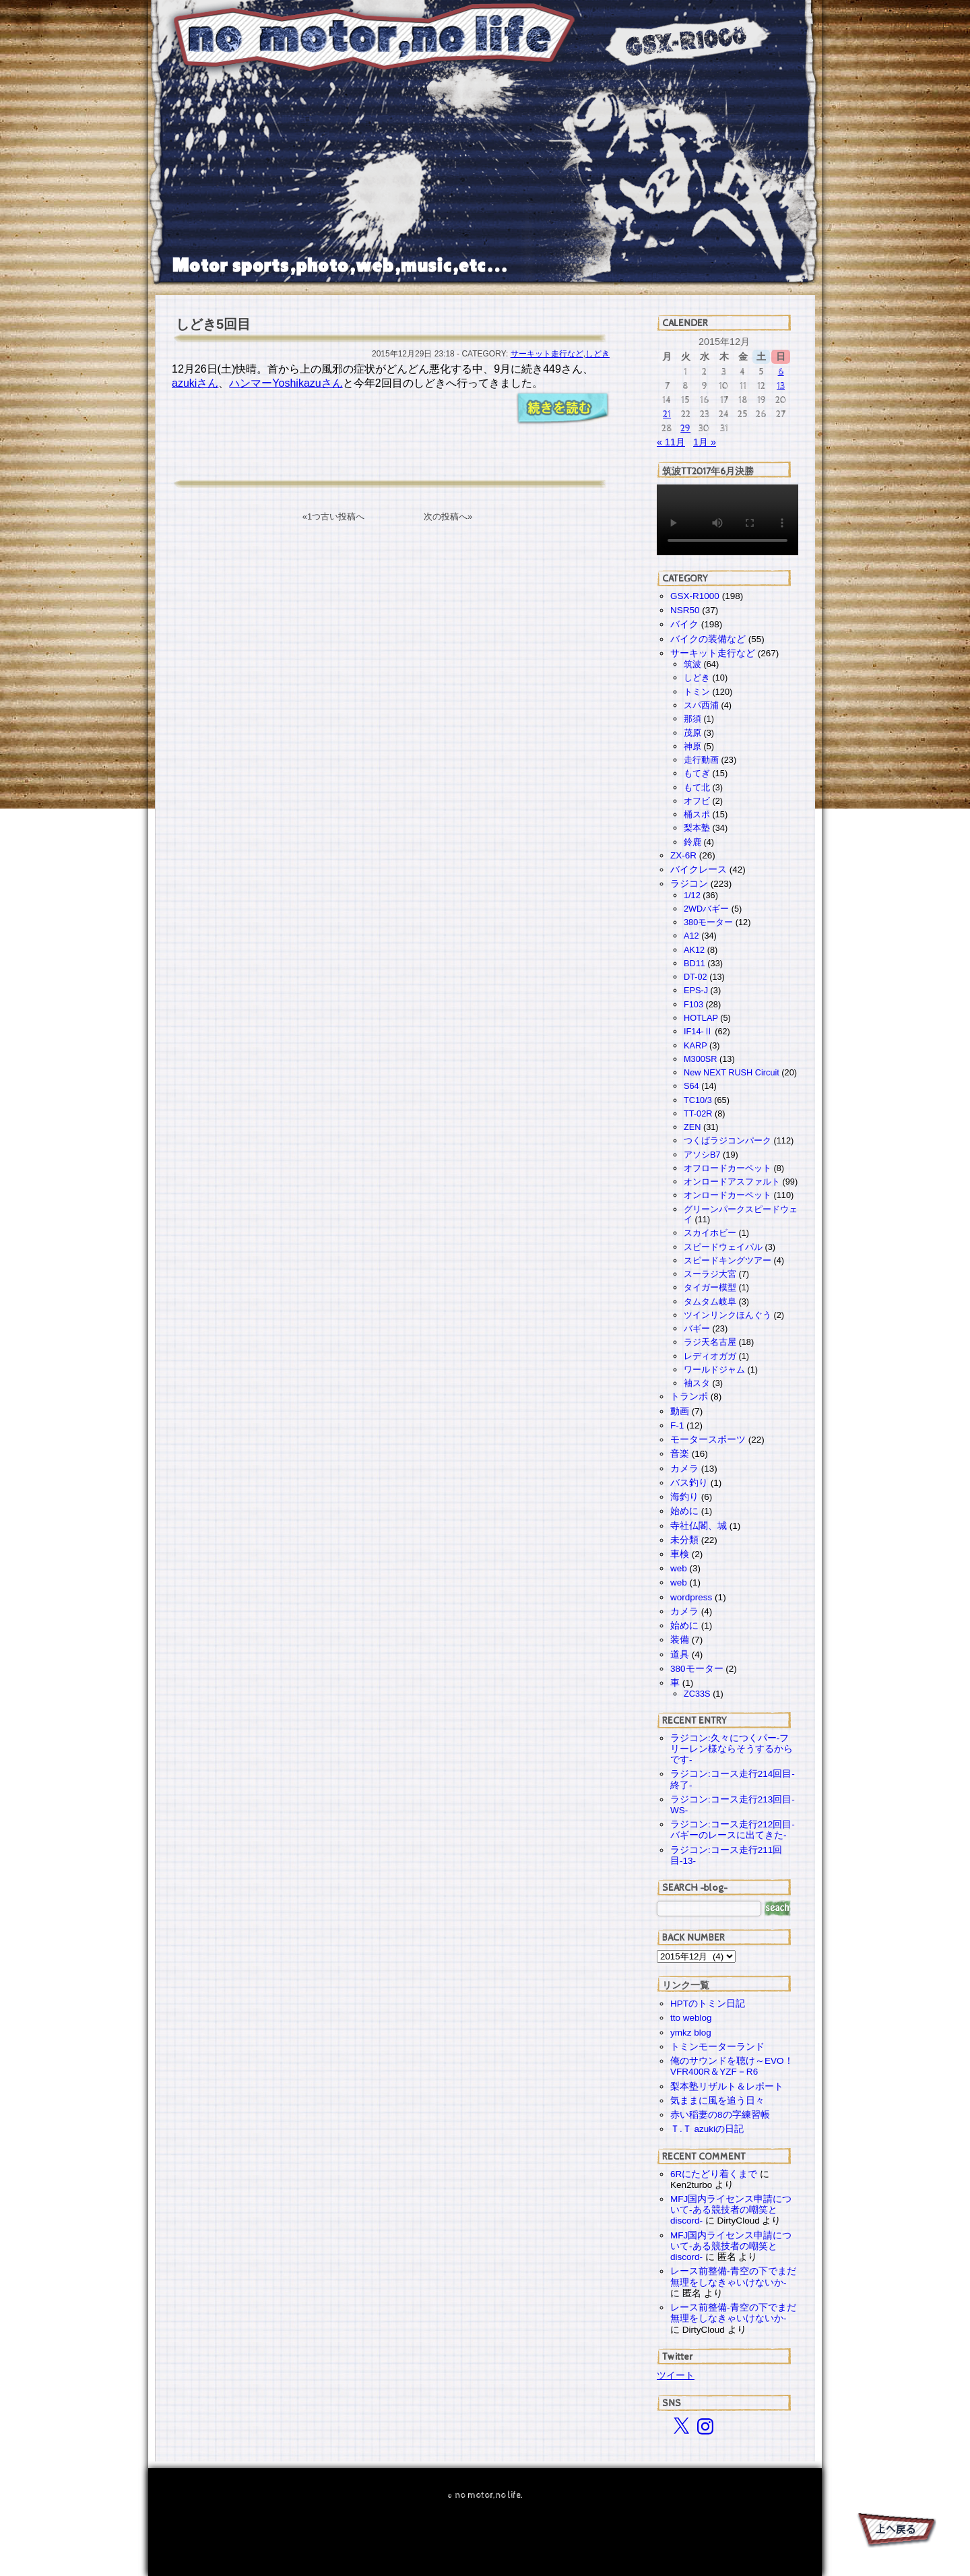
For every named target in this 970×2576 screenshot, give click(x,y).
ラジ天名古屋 (710, 1342)
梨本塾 (697, 828)
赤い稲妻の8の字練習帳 (720, 2115)
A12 (691, 936)
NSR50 (685, 610)
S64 (691, 1086)
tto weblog (691, 2018)
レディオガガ (710, 1356)
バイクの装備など (708, 639)
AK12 (694, 950)
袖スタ (697, 1383)
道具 (679, 1655)
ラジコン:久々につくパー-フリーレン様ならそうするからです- (731, 1749)
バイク (684, 624)
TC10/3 (698, 1100)
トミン (697, 692)
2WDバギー (706, 909)
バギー (697, 1328)
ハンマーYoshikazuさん (285, 383)
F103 (693, 1004)
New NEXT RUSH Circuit (731, 1072)
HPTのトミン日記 (707, 2004)
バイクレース (698, 870)
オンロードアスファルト (732, 1181)
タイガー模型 (710, 1287)
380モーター (708, 922)
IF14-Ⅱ (698, 1031)
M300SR (700, 1059)
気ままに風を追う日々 (717, 2101)
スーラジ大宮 (710, 1274)
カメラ (684, 1469)
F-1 (677, 1425)
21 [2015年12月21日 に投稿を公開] (667, 414)
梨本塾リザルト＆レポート (726, 2086)
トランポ (689, 1396)
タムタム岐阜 (710, 1301)
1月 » (704, 442)
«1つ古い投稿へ (333, 516)
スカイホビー (710, 1233)
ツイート (675, 2375)
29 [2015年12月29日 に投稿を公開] (685, 428)
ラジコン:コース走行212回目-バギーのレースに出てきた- (732, 1829)
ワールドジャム (714, 1369)
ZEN (692, 1127)
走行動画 (701, 760)
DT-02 (695, 977)
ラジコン (689, 884)
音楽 (679, 1454)
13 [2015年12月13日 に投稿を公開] (781, 385)
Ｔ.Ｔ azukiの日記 (707, 2129)
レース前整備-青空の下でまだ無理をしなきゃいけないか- (733, 2276)
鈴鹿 (692, 842)
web (678, 1568)
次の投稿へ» (448, 516)
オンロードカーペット (727, 1195)
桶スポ (697, 814)
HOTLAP (701, 1018)
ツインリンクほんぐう (727, 1315)
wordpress (691, 1597)
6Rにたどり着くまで (713, 2174)
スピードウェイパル (723, 1247)
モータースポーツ (708, 1440)
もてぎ (697, 773)
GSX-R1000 (694, 596)
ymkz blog (690, 2033)
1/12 (692, 895)
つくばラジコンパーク (727, 1140)
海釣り (684, 1497)
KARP (695, 1045)
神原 (692, 746)
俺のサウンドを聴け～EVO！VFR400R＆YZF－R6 (732, 2066)
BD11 (694, 963)
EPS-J (696, 990)
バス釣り (689, 1483)
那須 (692, 719)
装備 (679, 1640)
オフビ (697, 801)
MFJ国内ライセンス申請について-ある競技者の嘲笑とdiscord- (730, 2210)
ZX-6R (683, 855)
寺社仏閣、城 (698, 1526)
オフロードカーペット (727, 1168)
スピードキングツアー (727, 1260)
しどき (597, 353)
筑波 (692, 664)
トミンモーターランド (717, 2047)
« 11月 (671, 442)
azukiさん (195, 383)
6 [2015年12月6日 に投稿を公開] (781, 371)
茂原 (692, 733)
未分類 (684, 1540)
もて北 (697, 787)
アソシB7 (702, 1155)
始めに (684, 1511)
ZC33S (697, 1694)
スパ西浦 (701, 705)
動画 (679, 1411)
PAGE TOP (895, 2532)
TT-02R (698, 1113)
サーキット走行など (547, 353)
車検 (679, 1554)
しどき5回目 (213, 324)
